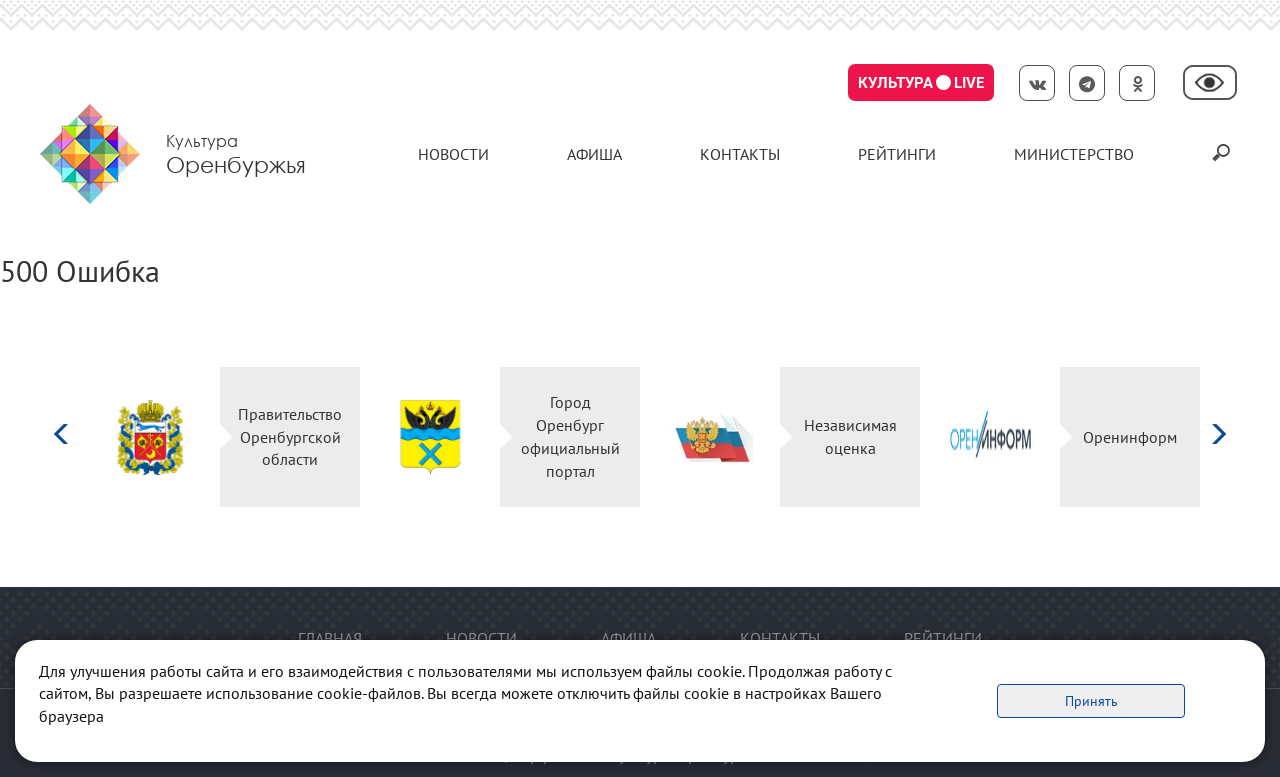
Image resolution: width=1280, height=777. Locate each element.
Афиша (594, 154)
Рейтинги (897, 154)
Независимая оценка (850, 436)
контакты (740, 154)
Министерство (1074, 154)
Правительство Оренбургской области (290, 437)
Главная (330, 638)
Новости (453, 154)
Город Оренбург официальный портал (570, 436)
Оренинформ (1130, 437)
